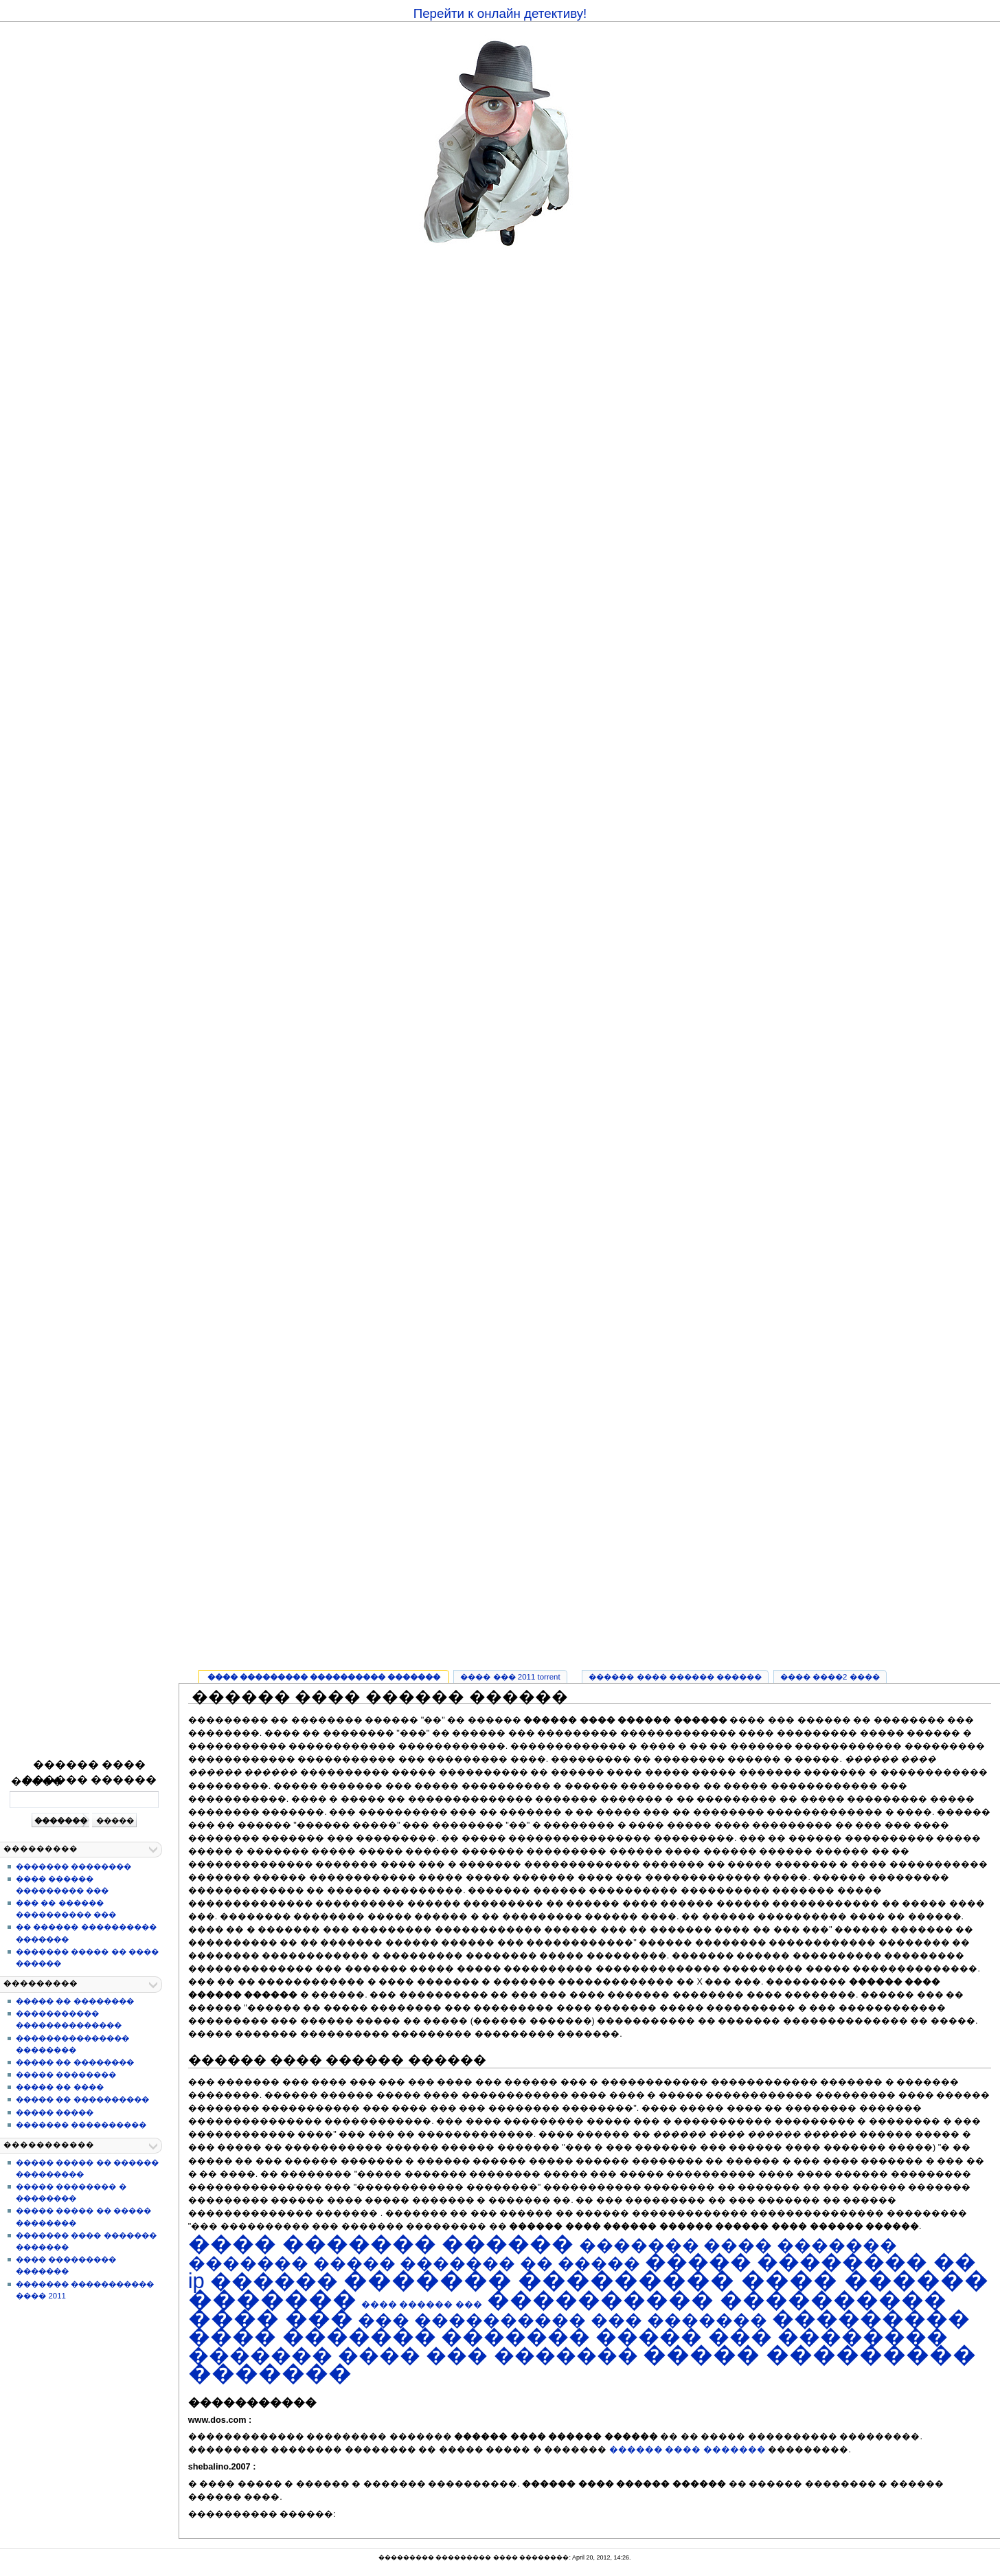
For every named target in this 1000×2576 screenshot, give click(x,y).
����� (36, 1781)
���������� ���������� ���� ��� (567, 2309)
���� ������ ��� (421, 2304)
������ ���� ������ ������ (89, 1772)
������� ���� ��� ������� (413, 2355)
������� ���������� (81, 2125)
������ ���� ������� (687, 2449)
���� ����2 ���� (830, 1677)
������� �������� (73, 1866)
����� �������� (66, 2074)
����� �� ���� (59, 2087)
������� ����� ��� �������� (694, 2337)
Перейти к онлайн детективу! (500, 13)
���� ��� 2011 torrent (510, 1677)
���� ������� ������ (381, 2243)
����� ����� (54, 2112)
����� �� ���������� (82, 2099)
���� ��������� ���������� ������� (324, 1677)
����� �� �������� (74, 2001)
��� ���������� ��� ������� (562, 2319)
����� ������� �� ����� (476, 2263)
